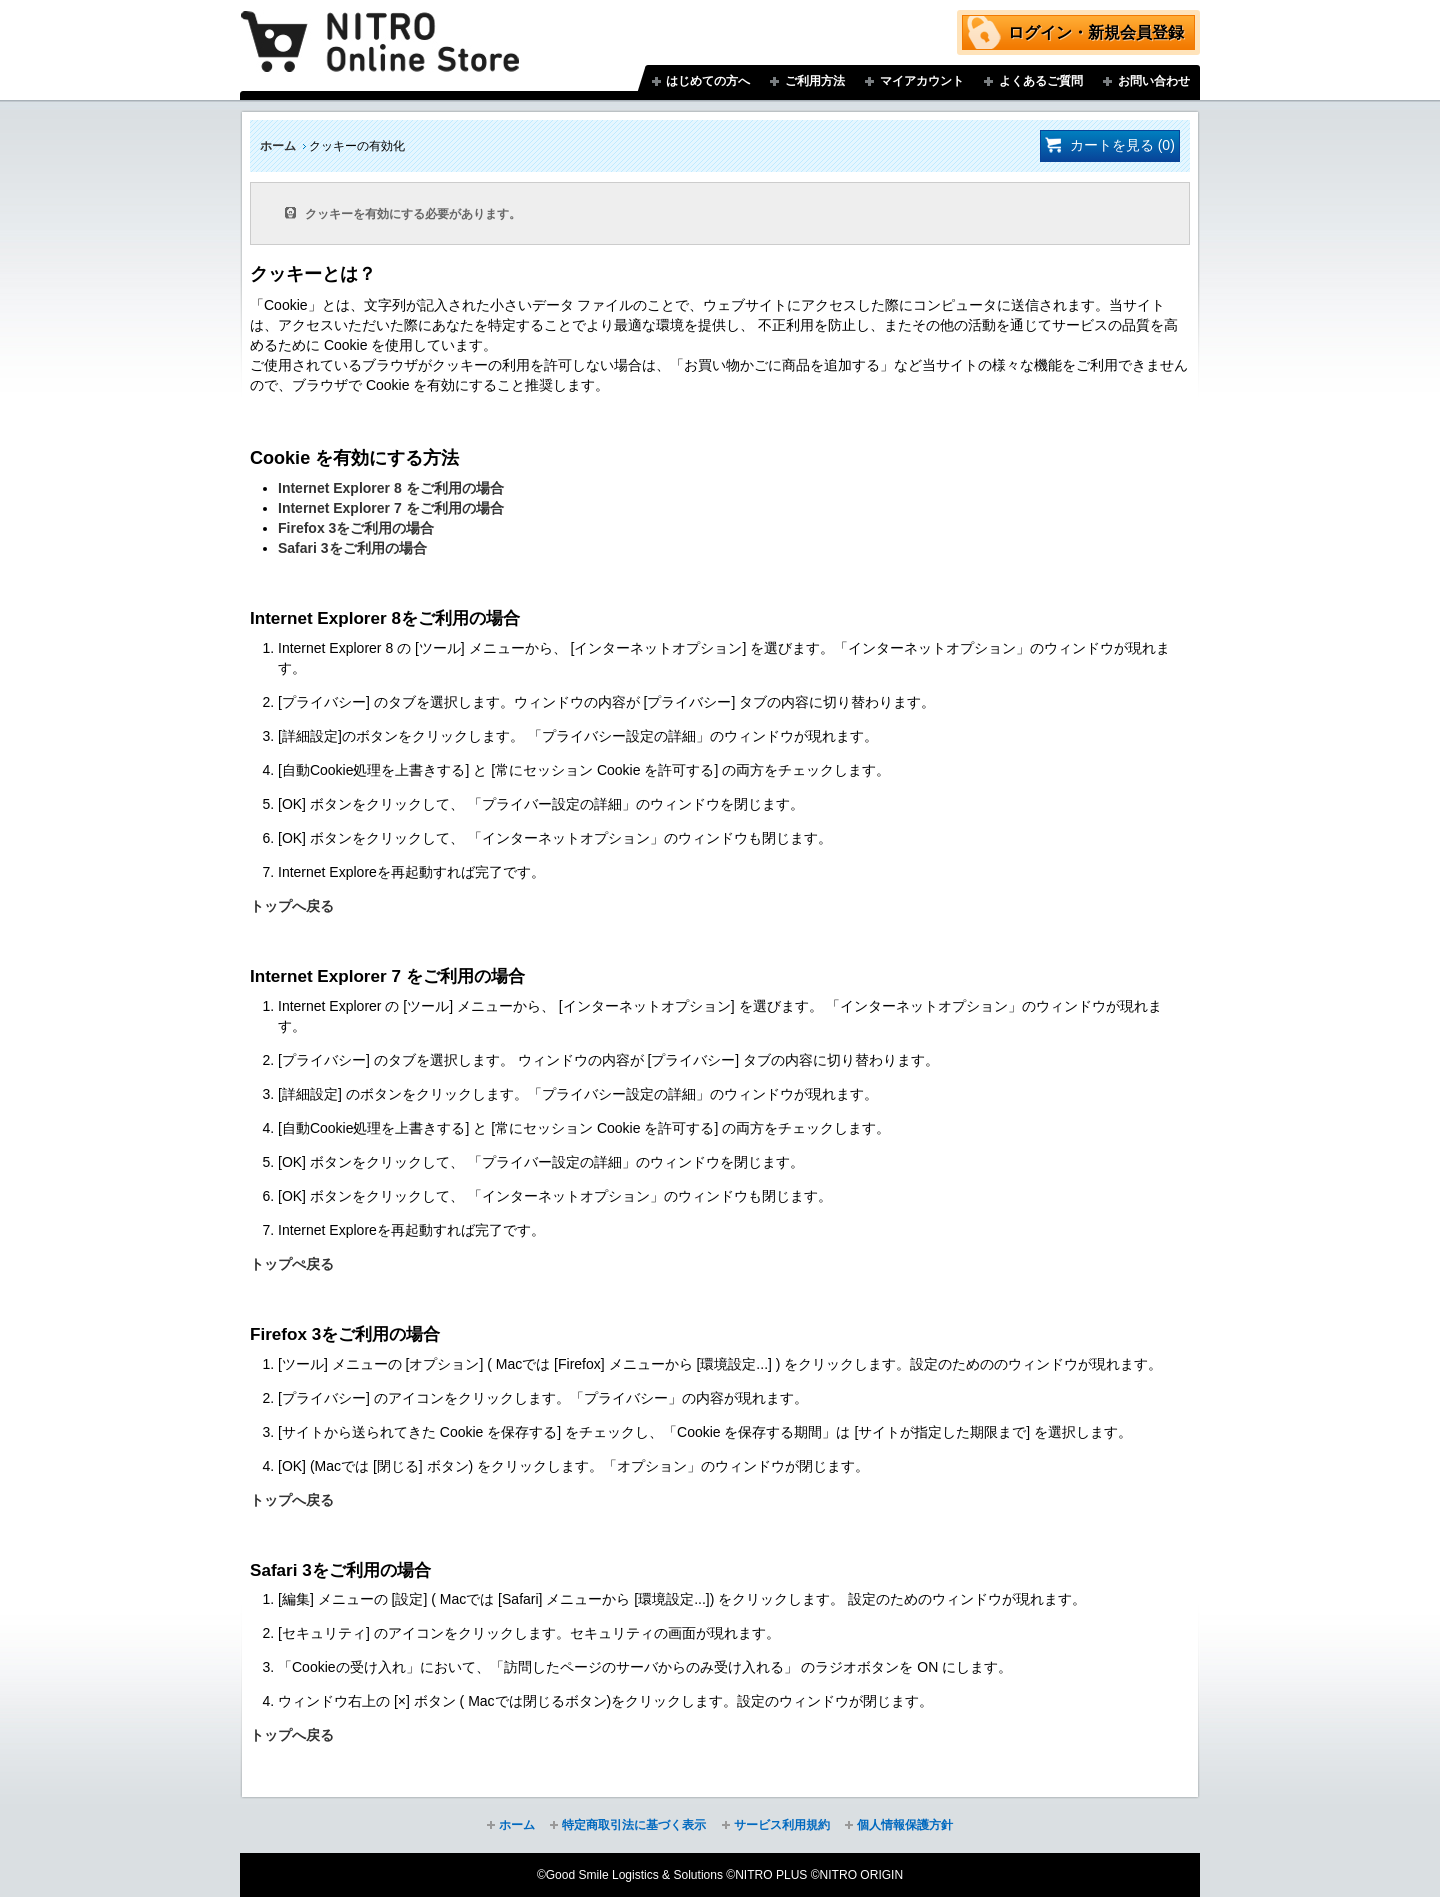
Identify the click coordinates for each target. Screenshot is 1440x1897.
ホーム (278, 146)
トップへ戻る (292, 906)
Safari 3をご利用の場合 (352, 548)
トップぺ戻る (292, 1264)
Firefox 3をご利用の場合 (356, 528)
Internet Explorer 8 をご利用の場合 (391, 488)
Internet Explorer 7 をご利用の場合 (391, 508)
